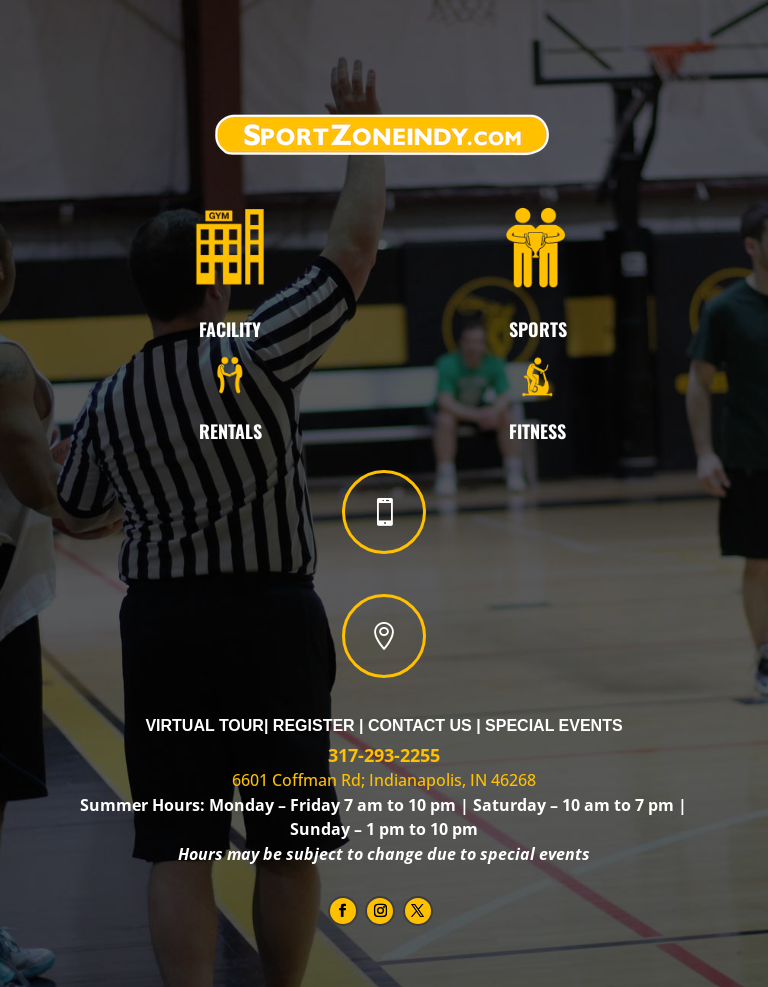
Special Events (554, 725)
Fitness (537, 431)
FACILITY (230, 329)
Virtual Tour (204, 725)
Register (314, 725)
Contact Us (422, 725)
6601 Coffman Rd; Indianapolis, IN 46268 (384, 780)
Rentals (230, 431)
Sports (538, 329)
